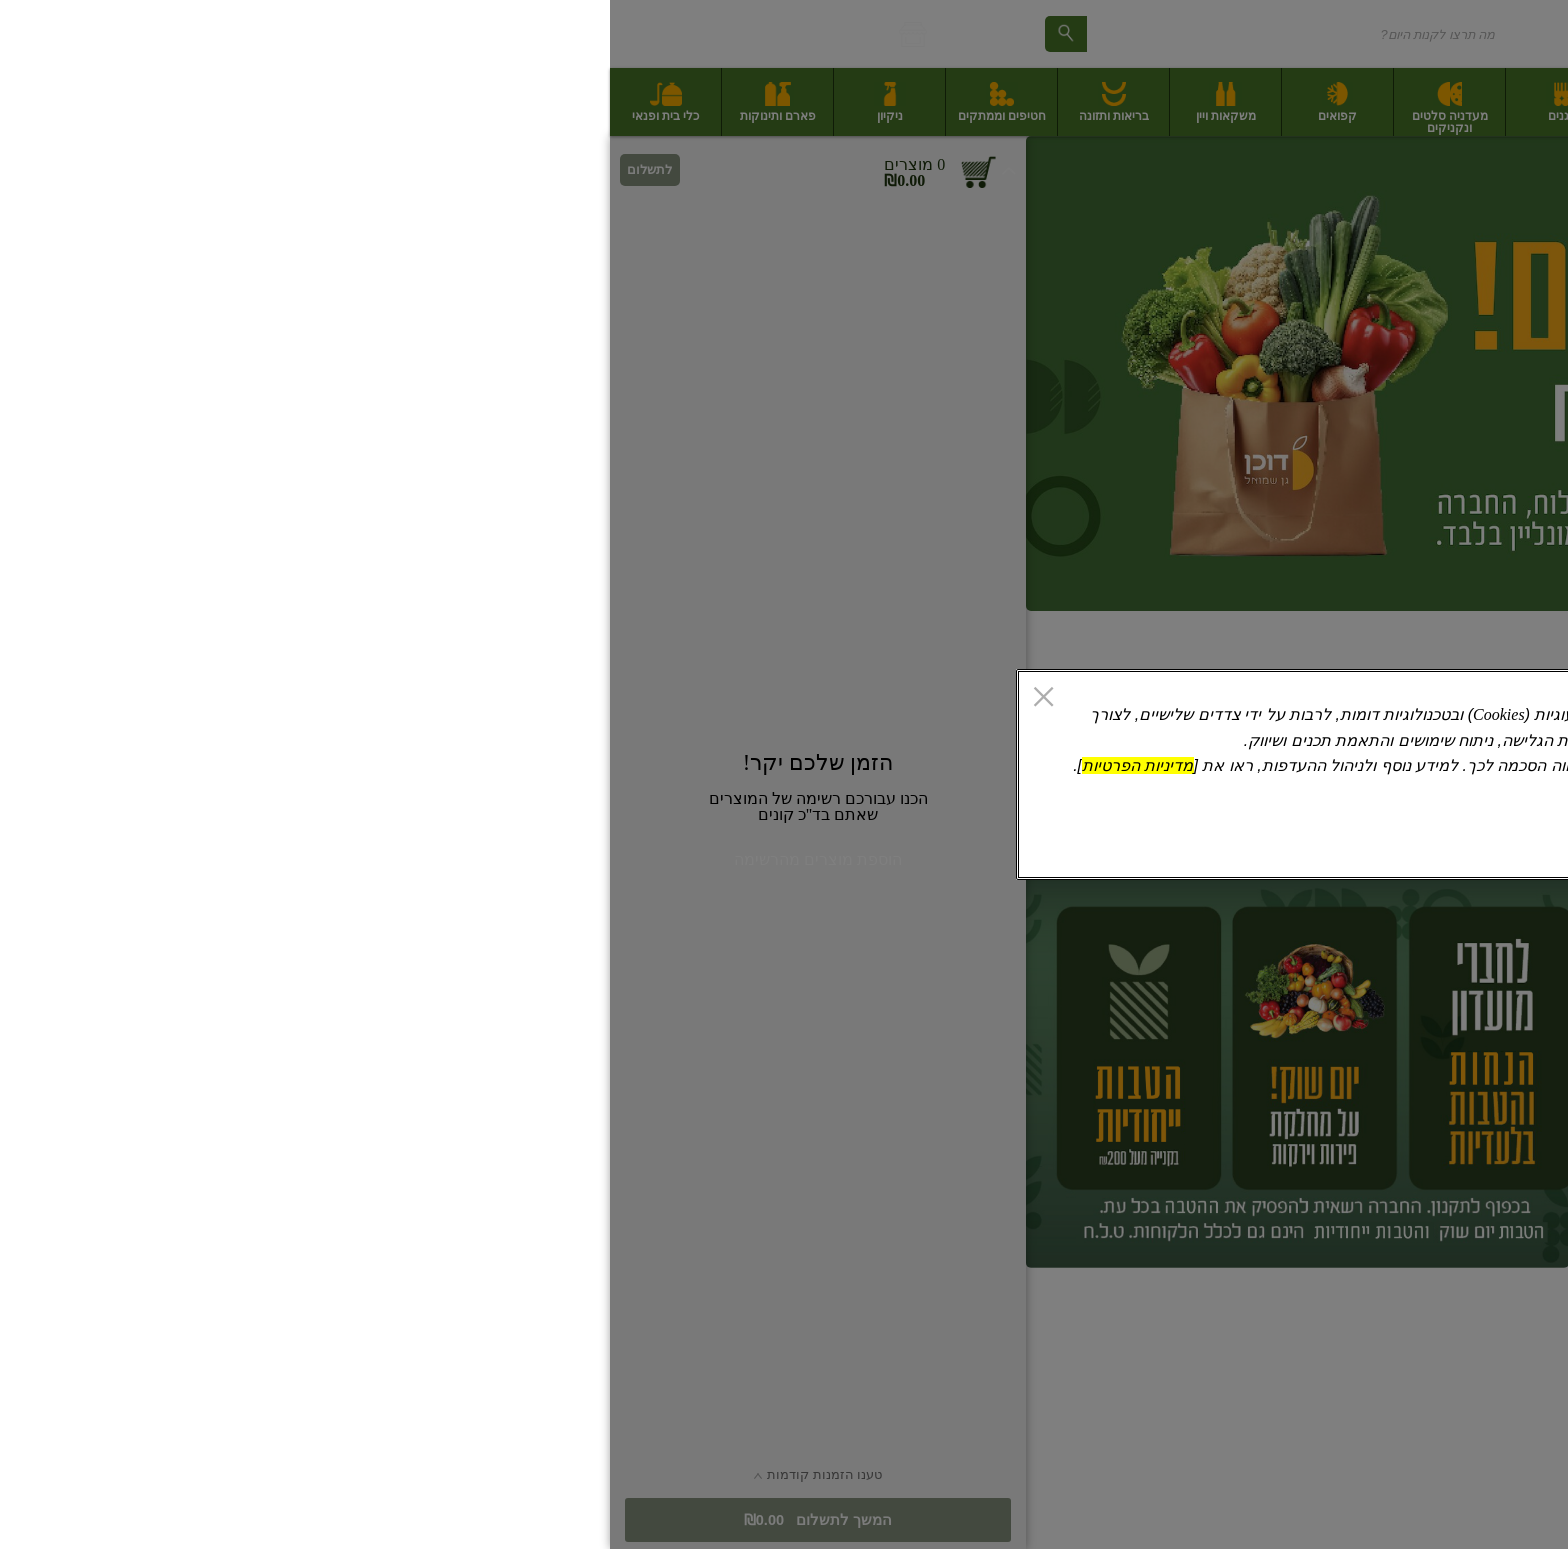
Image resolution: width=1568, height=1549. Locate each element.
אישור (502, 845)
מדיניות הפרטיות (527, 765)
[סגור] (433, 699)
